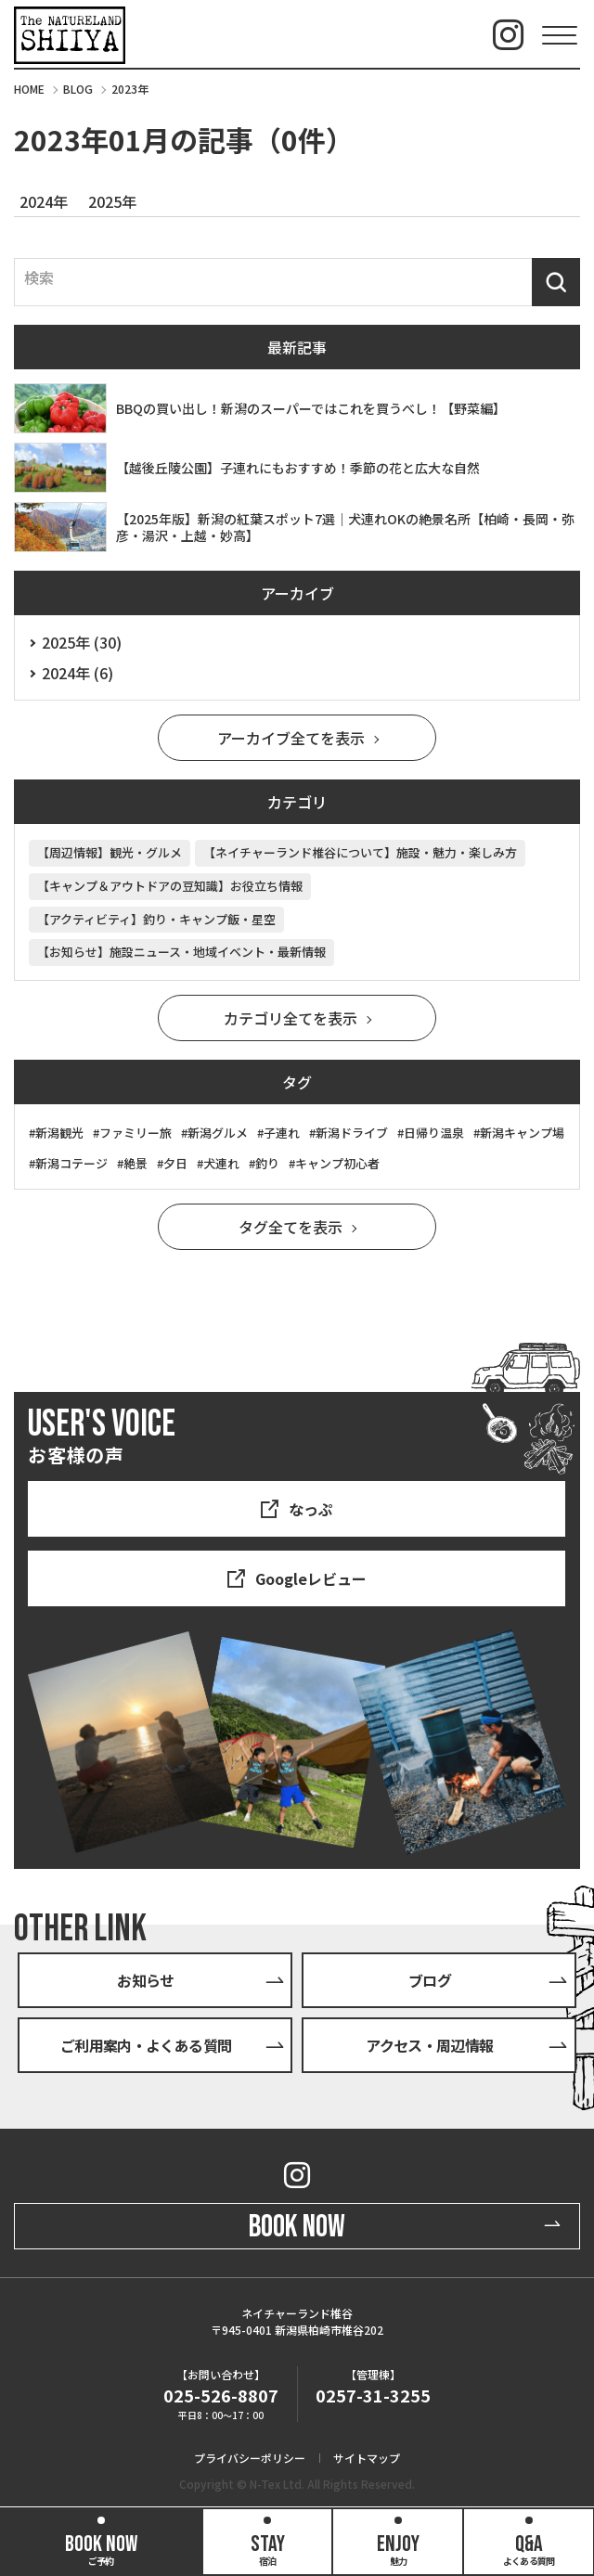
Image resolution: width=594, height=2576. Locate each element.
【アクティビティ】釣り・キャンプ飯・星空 (156, 919)
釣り (267, 1163)
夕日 (175, 1163)
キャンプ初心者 (337, 1163)
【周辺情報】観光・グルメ (109, 852)
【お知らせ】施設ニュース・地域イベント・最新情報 (181, 951)
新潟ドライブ (352, 1132)
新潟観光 (59, 1132)
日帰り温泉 (434, 1132)
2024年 (43, 201)
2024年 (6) (77, 673)
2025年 (112, 201)
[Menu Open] (559, 35)
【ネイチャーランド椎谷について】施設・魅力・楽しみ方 (360, 852)
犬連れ (221, 1163)
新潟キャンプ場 (522, 1132)
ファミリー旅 (135, 1132)
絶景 (135, 1163)
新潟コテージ (71, 1163)
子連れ (282, 1132)
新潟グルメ (217, 1132)
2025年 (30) (82, 642)
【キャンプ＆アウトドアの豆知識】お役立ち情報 (170, 886)
